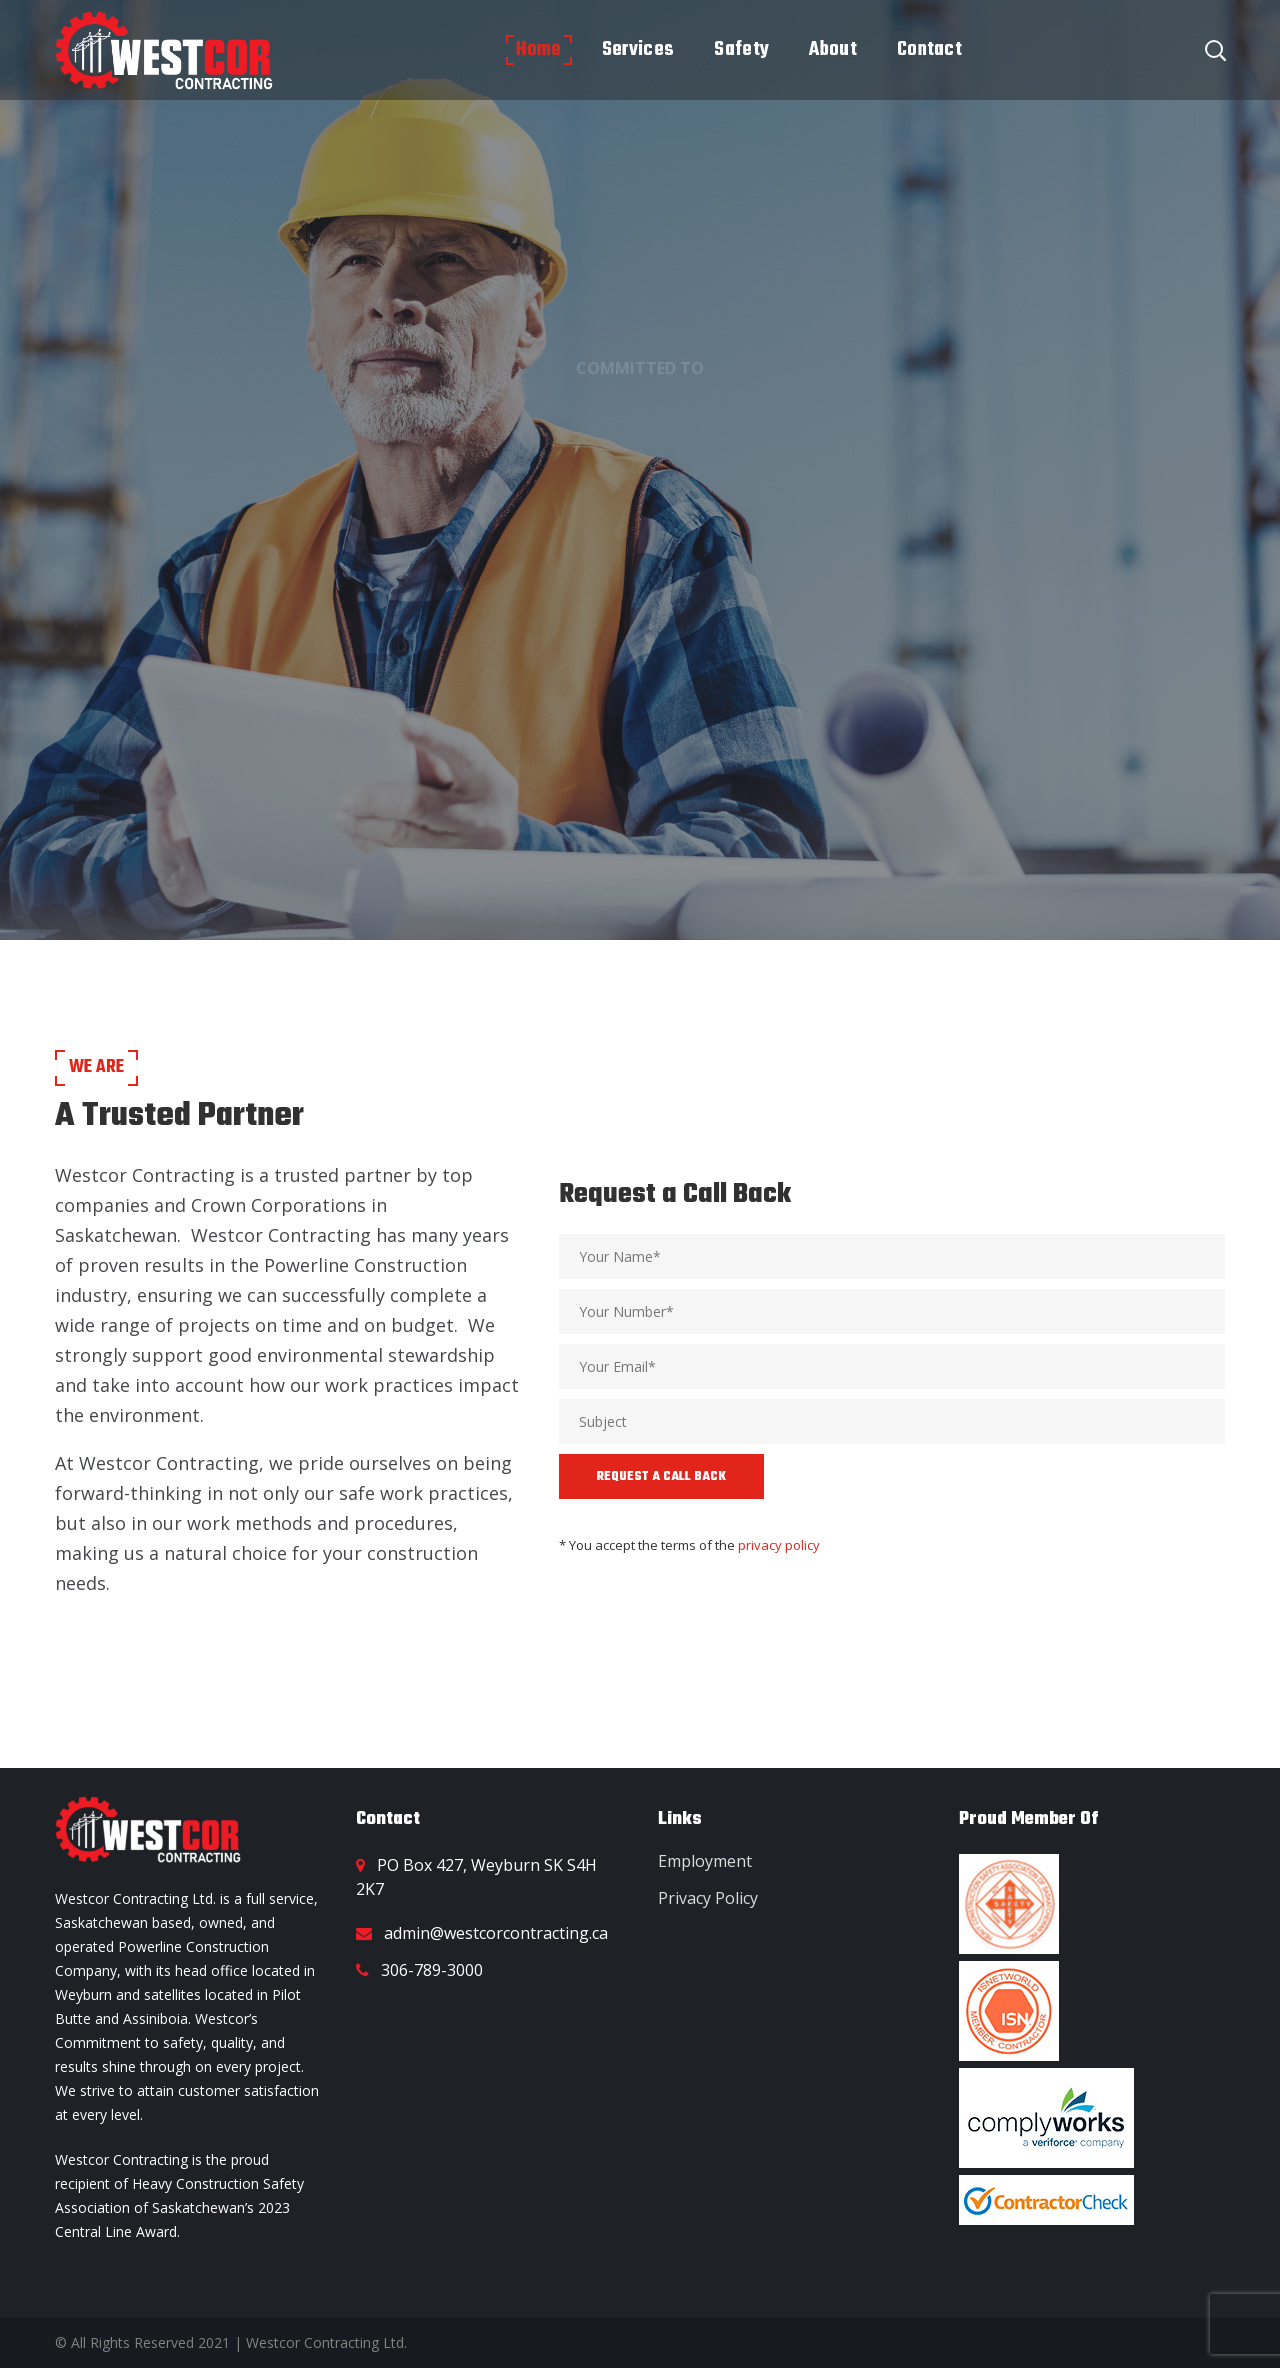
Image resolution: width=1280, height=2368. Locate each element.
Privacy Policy (708, 1898)
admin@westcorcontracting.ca (496, 1933)
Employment (705, 1861)
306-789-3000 (432, 1970)
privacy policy (779, 1545)
